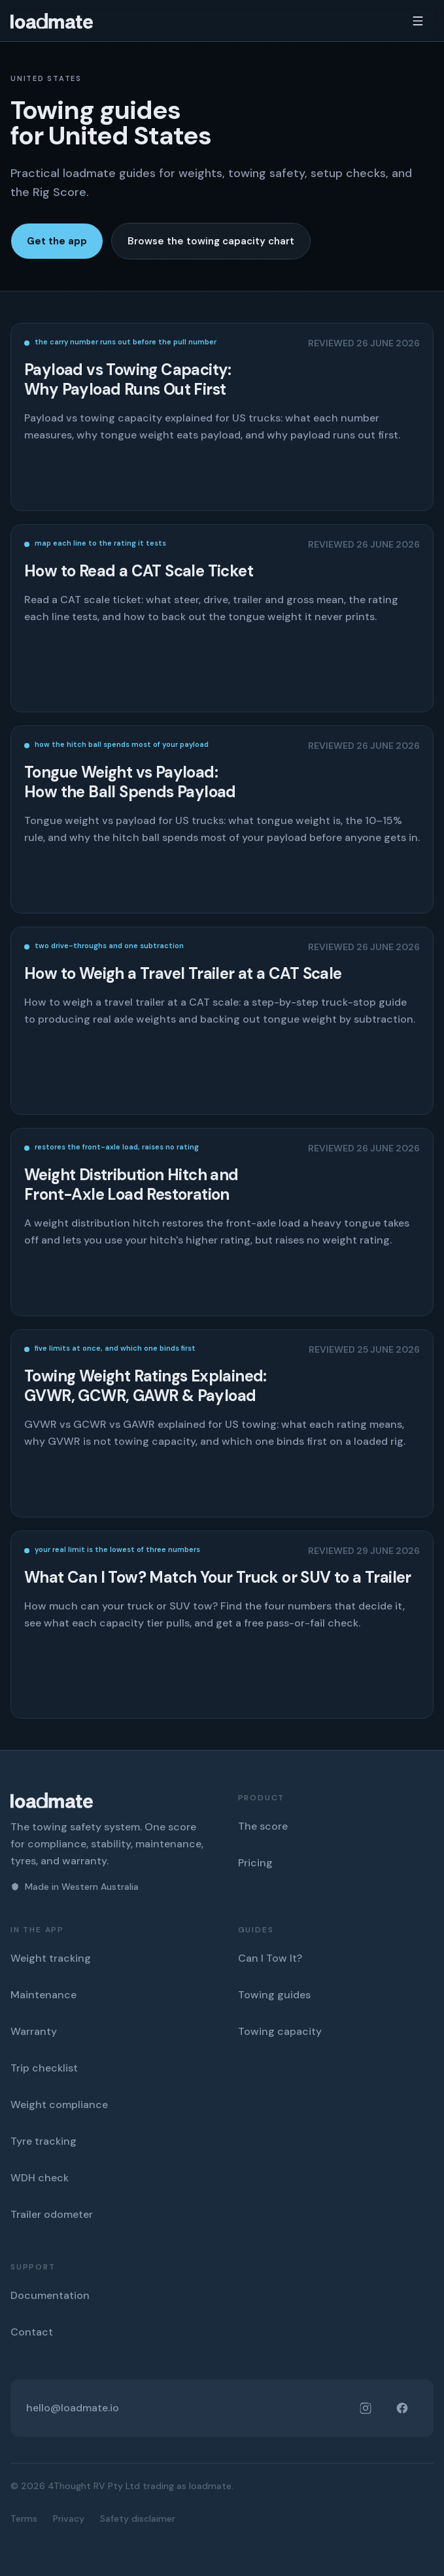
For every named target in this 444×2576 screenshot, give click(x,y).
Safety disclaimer (137, 2518)
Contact (31, 2332)
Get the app (57, 241)
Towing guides (274, 1995)
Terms (23, 2518)
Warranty (33, 2031)
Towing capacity (280, 2031)
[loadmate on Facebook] (402, 2408)
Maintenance (43, 1995)
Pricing (255, 1863)
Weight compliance (59, 2104)
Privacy (68, 2518)
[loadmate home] (51, 21)
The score (263, 1826)
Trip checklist (44, 2068)
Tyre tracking (43, 2141)
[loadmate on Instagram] (365, 2408)
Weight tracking (50, 1958)
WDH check (39, 2178)
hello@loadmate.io (72, 2408)
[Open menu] (418, 21)
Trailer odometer (51, 2214)
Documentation (50, 2295)
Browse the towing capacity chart (211, 241)
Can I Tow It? (270, 1958)
